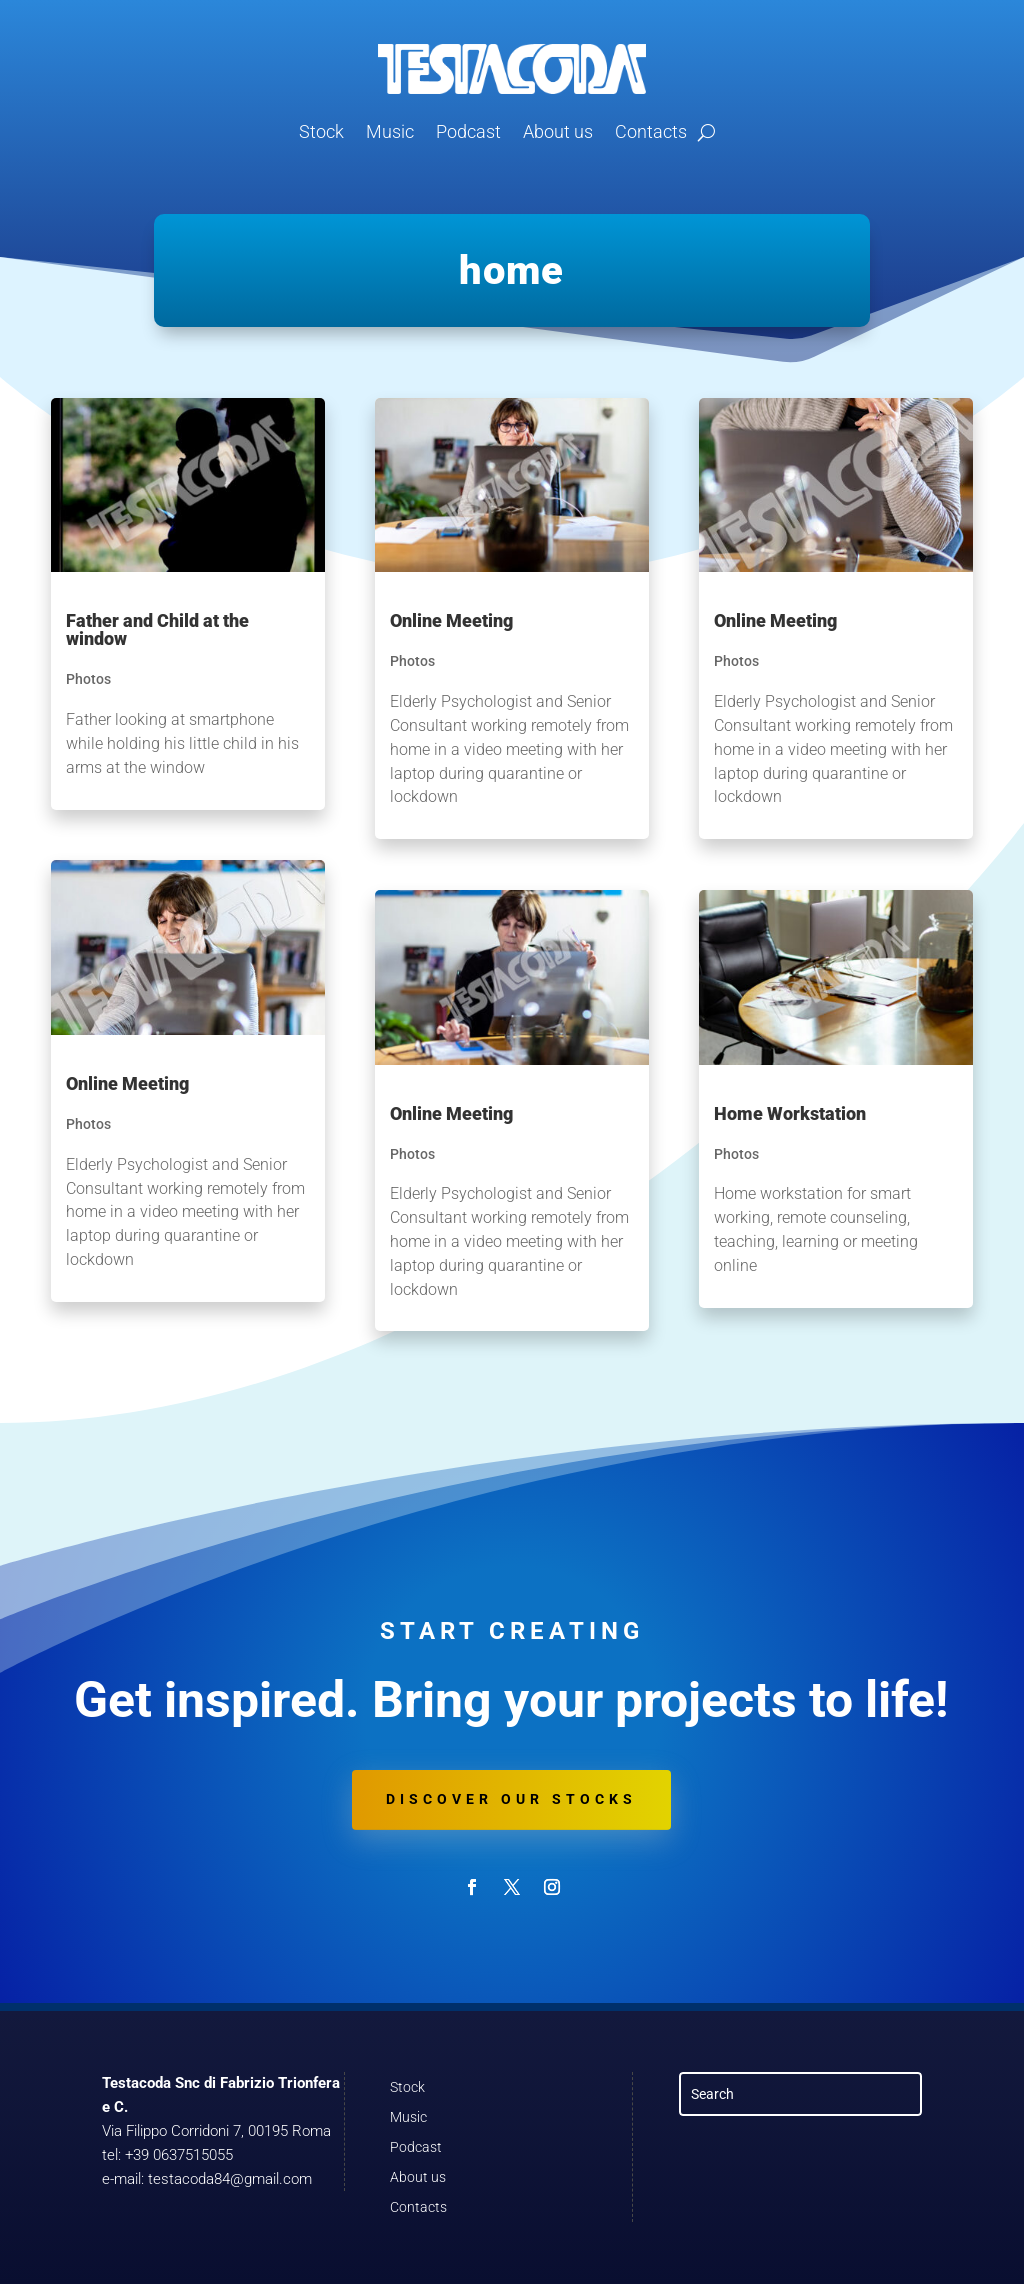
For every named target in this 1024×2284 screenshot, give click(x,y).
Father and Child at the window (157, 629)
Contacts (651, 131)
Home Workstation (790, 1113)
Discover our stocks (511, 1799)
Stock (321, 131)
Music (390, 131)
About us (558, 131)
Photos (88, 679)
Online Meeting (127, 1083)
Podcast (468, 131)
